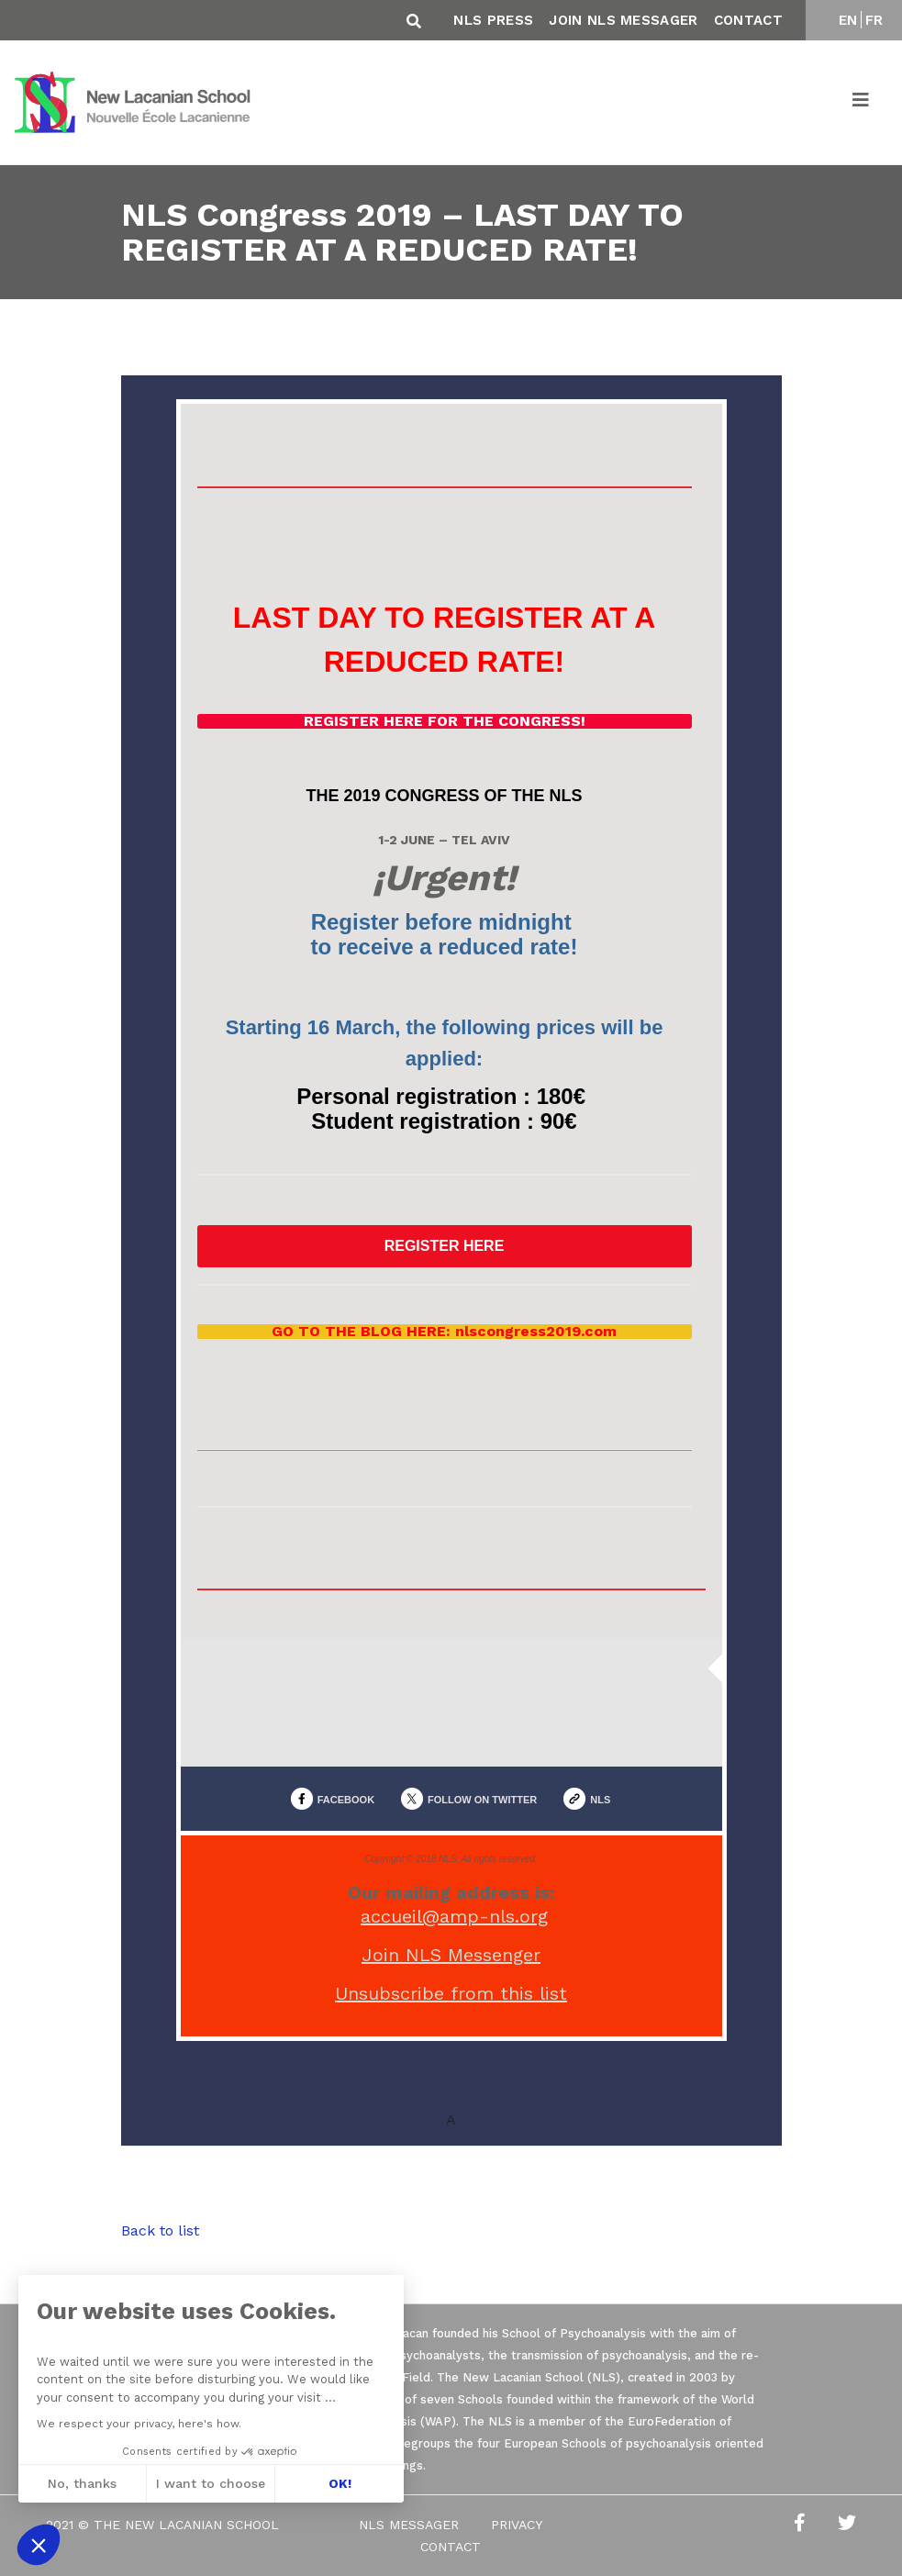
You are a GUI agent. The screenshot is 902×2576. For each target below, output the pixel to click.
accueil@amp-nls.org (454, 1916)
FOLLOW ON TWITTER (482, 1799)
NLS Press (493, 20)
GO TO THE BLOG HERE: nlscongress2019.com (444, 1331)
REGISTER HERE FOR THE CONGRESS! (444, 721)
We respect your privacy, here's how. (139, 2423)
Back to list (160, 2230)
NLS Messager (409, 2524)
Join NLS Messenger (451, 1955)
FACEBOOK (345, 1799)
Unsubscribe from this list (451, 1993)
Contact (748, 20)
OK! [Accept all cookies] (340, 2483)
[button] (39, 2545)
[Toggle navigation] (861, 102)
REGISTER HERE (444, 1246)
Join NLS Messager (623, 20)
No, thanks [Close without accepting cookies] (82, 2483)
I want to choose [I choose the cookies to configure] (210, 2483)
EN (848, 20)
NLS (600, 1799)
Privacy (516, 2524)
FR (874, 20)
